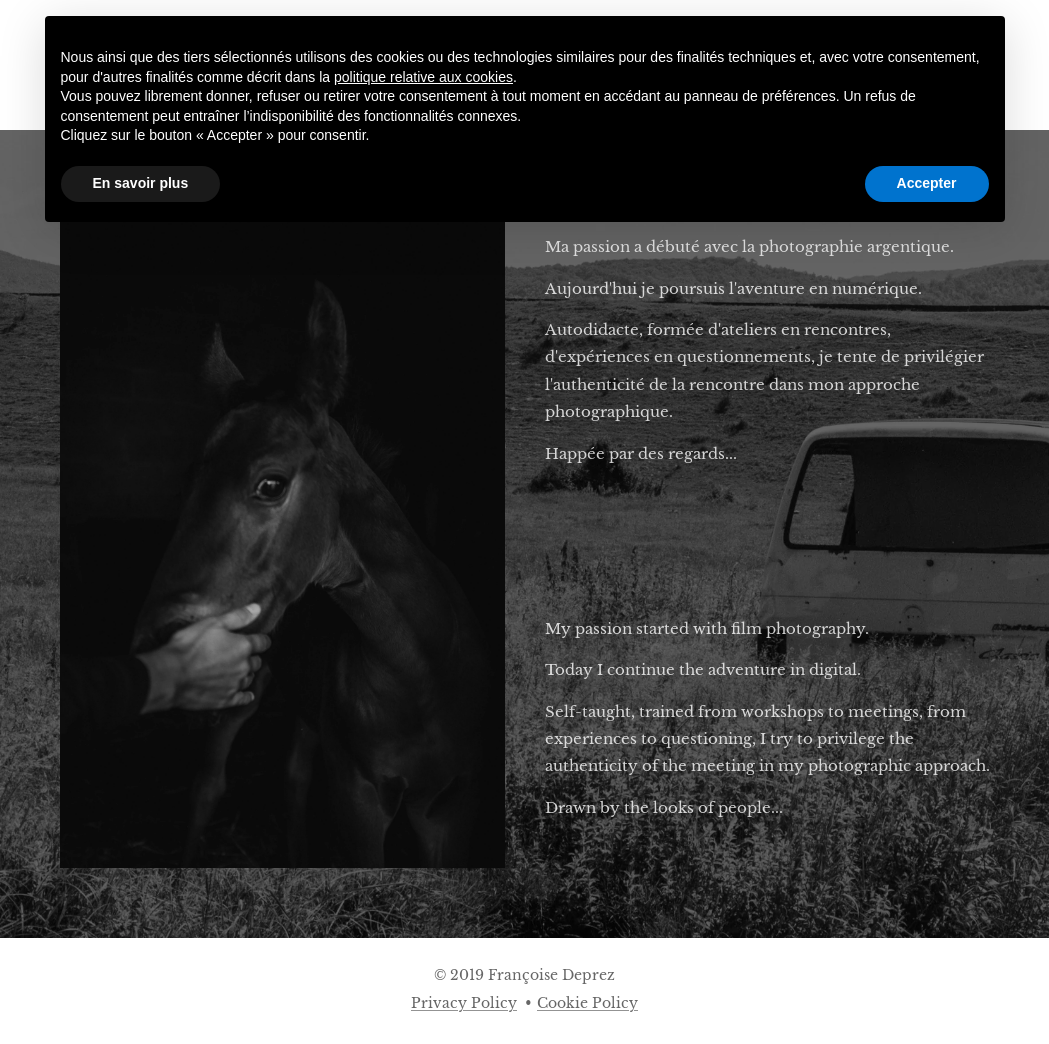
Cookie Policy (587, 1003)
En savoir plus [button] (141, 183)
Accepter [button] (927, 183)
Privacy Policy (464, 1003)
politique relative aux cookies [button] (423, 77)
